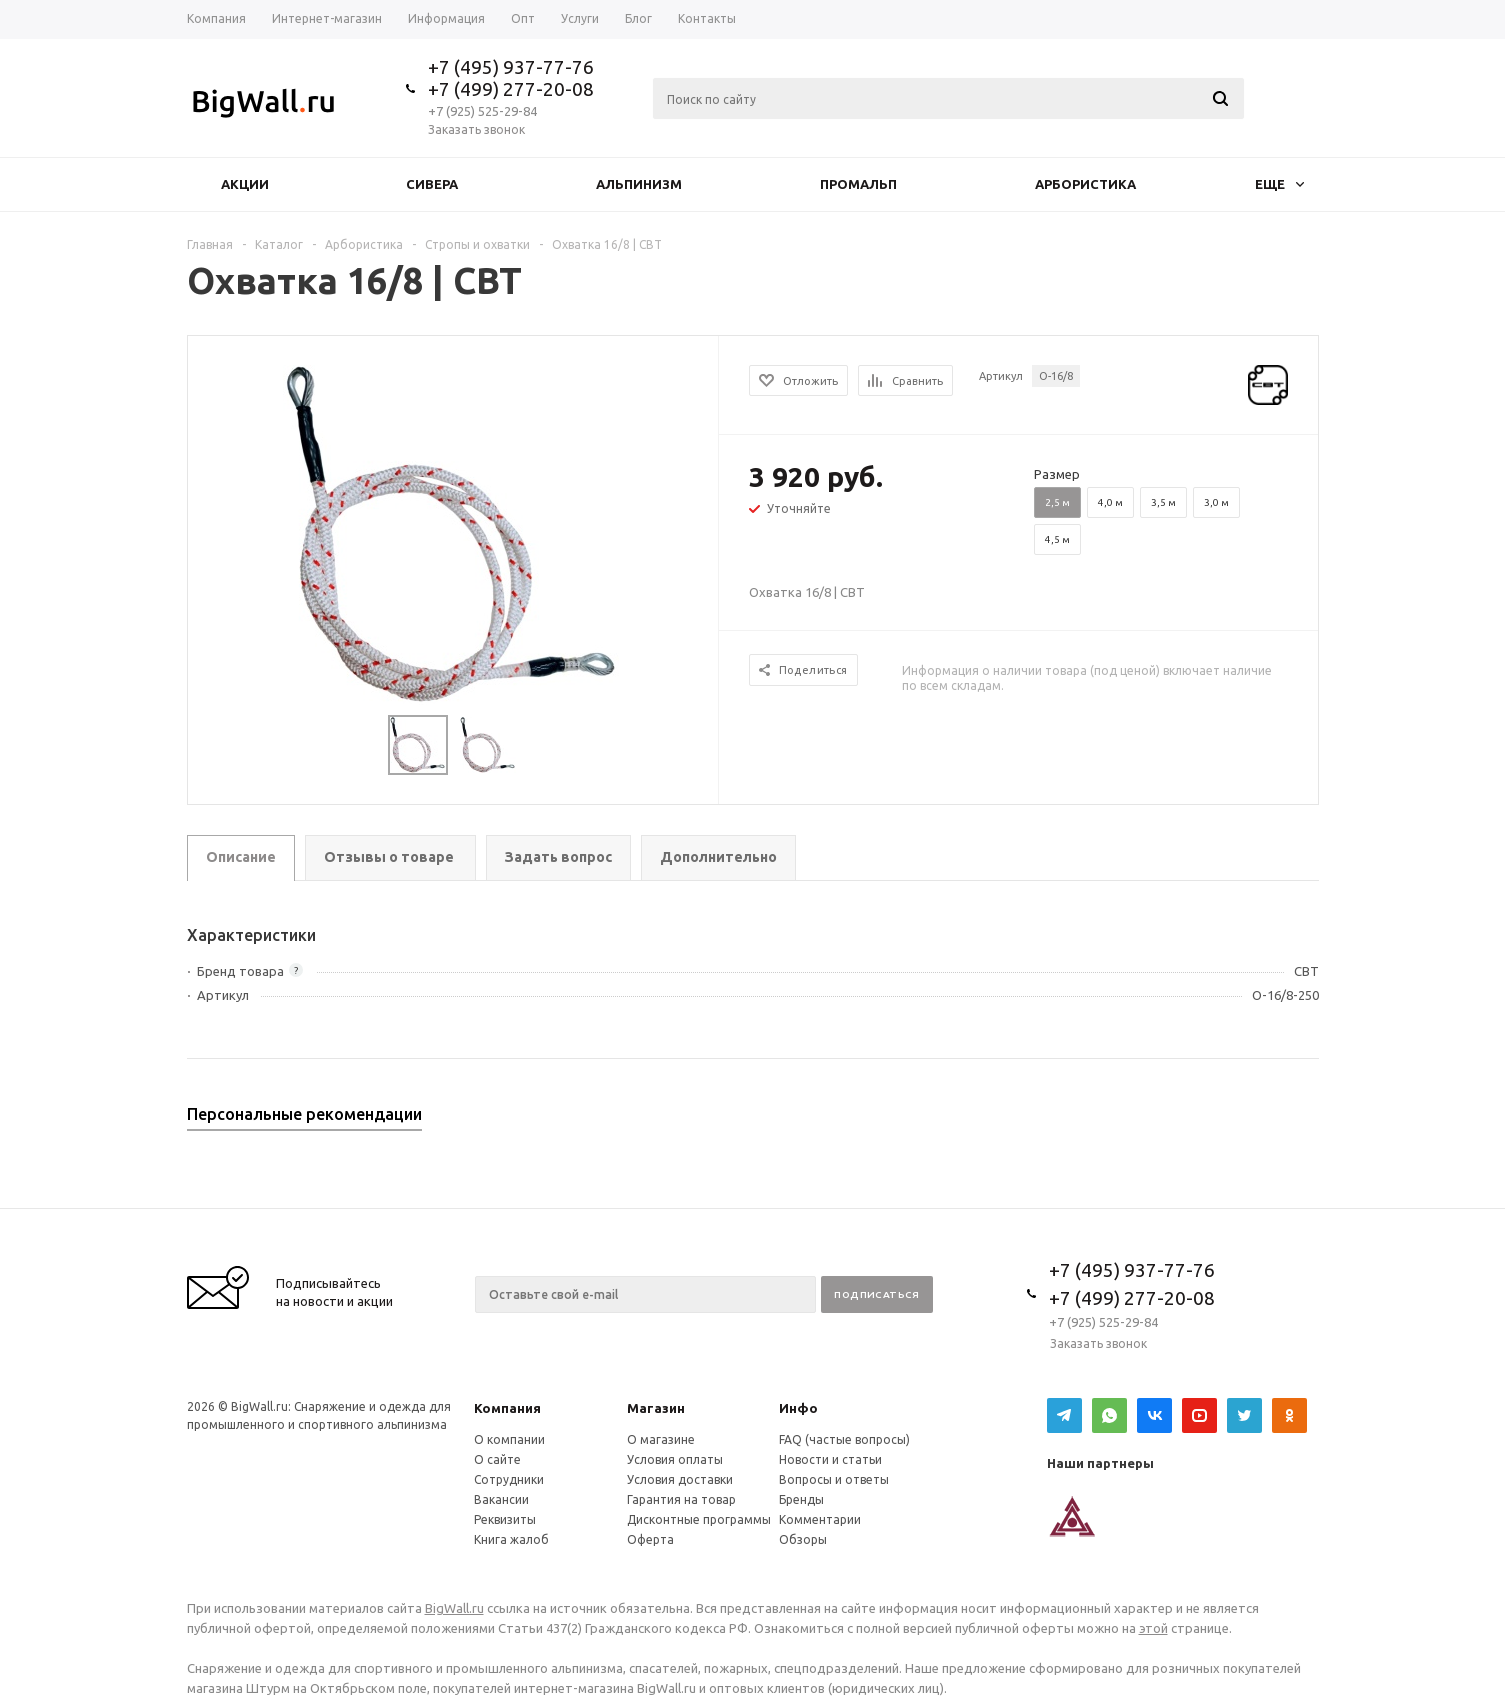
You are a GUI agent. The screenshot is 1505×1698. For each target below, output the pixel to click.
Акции (245, 184)
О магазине (661, 1439)
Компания (507, 1408)
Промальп (858, 184)
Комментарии (820, 1519)
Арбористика (1085, 184)
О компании (509, 1439)
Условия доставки (680, 1479)
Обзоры (803, 1539)
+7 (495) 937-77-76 (511, 67)
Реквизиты (505, 1519)
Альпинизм (639, 184)
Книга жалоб (511, 1539)
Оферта (650, 1539)
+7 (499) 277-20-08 (511, 89)
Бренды (801, 1499)
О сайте (497, 1459)
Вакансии (501, 1499)
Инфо (798, 1408)
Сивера (432, 184)
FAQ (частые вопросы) (844, 1439)
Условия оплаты (675, 1459)
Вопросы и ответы (834, 1479)
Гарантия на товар (681, 1499)
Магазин (656, 1408)
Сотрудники (509, 1479)
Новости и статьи (830, 1459)
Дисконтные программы (699, 1519)
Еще (1279, 184)
